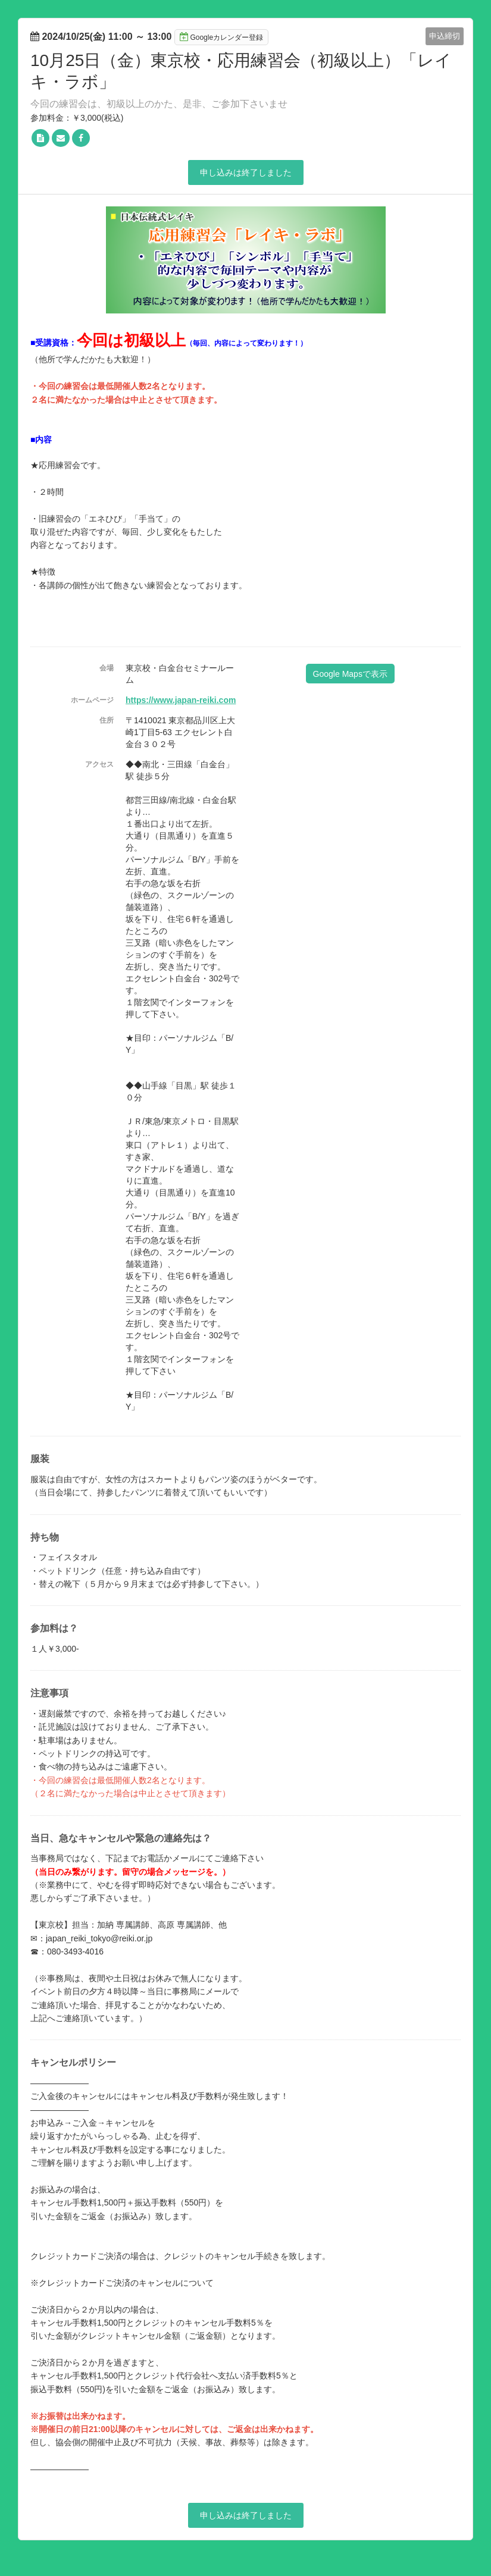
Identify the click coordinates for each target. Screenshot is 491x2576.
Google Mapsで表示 (350, 674)
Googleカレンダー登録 (221, 37)
